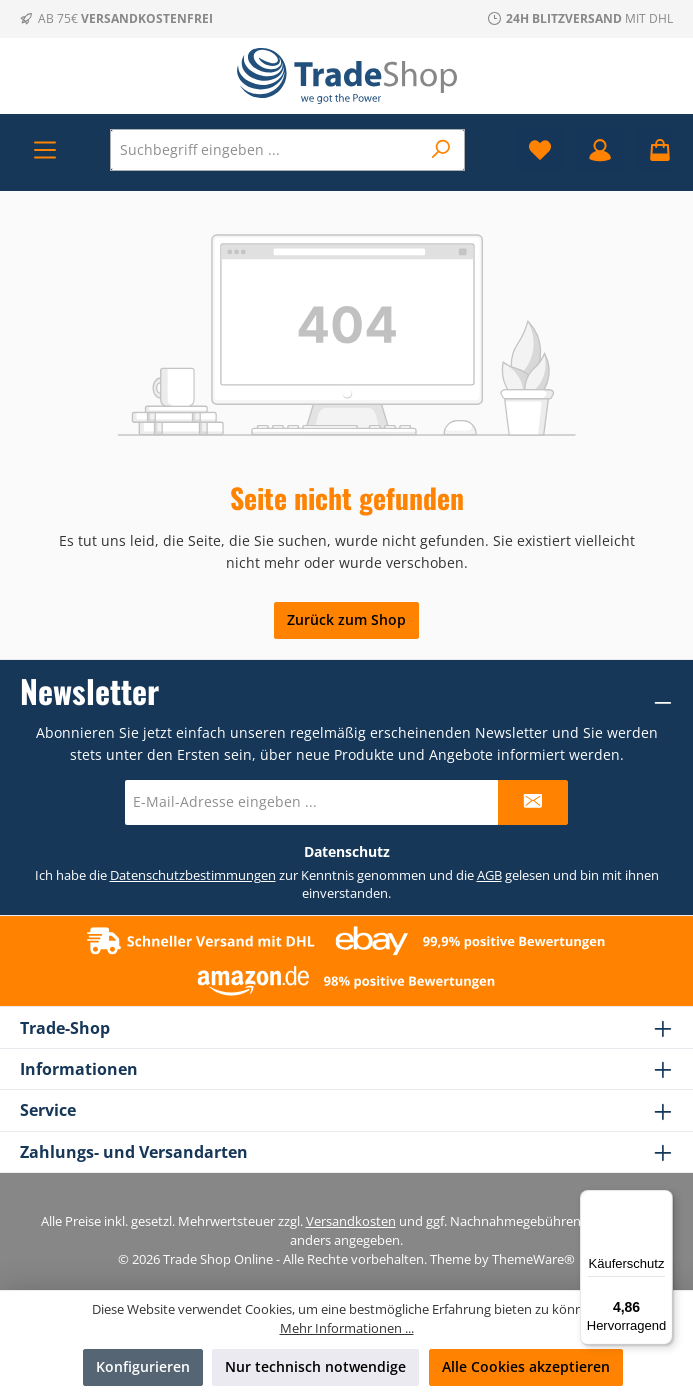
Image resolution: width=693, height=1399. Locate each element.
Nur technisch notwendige (315, 1366)
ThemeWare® (533, 1259)
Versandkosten (351, 1221)
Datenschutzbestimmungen (193, 875)
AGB (489, 875)
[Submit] (533, 802)
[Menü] (45, 149)
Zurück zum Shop (346, 619)
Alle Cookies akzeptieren (526, 1366)
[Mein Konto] (600, 149)
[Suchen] (441, 150)
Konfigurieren (143, 1366)
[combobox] (265, 150)
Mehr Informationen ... (347, 1328)
